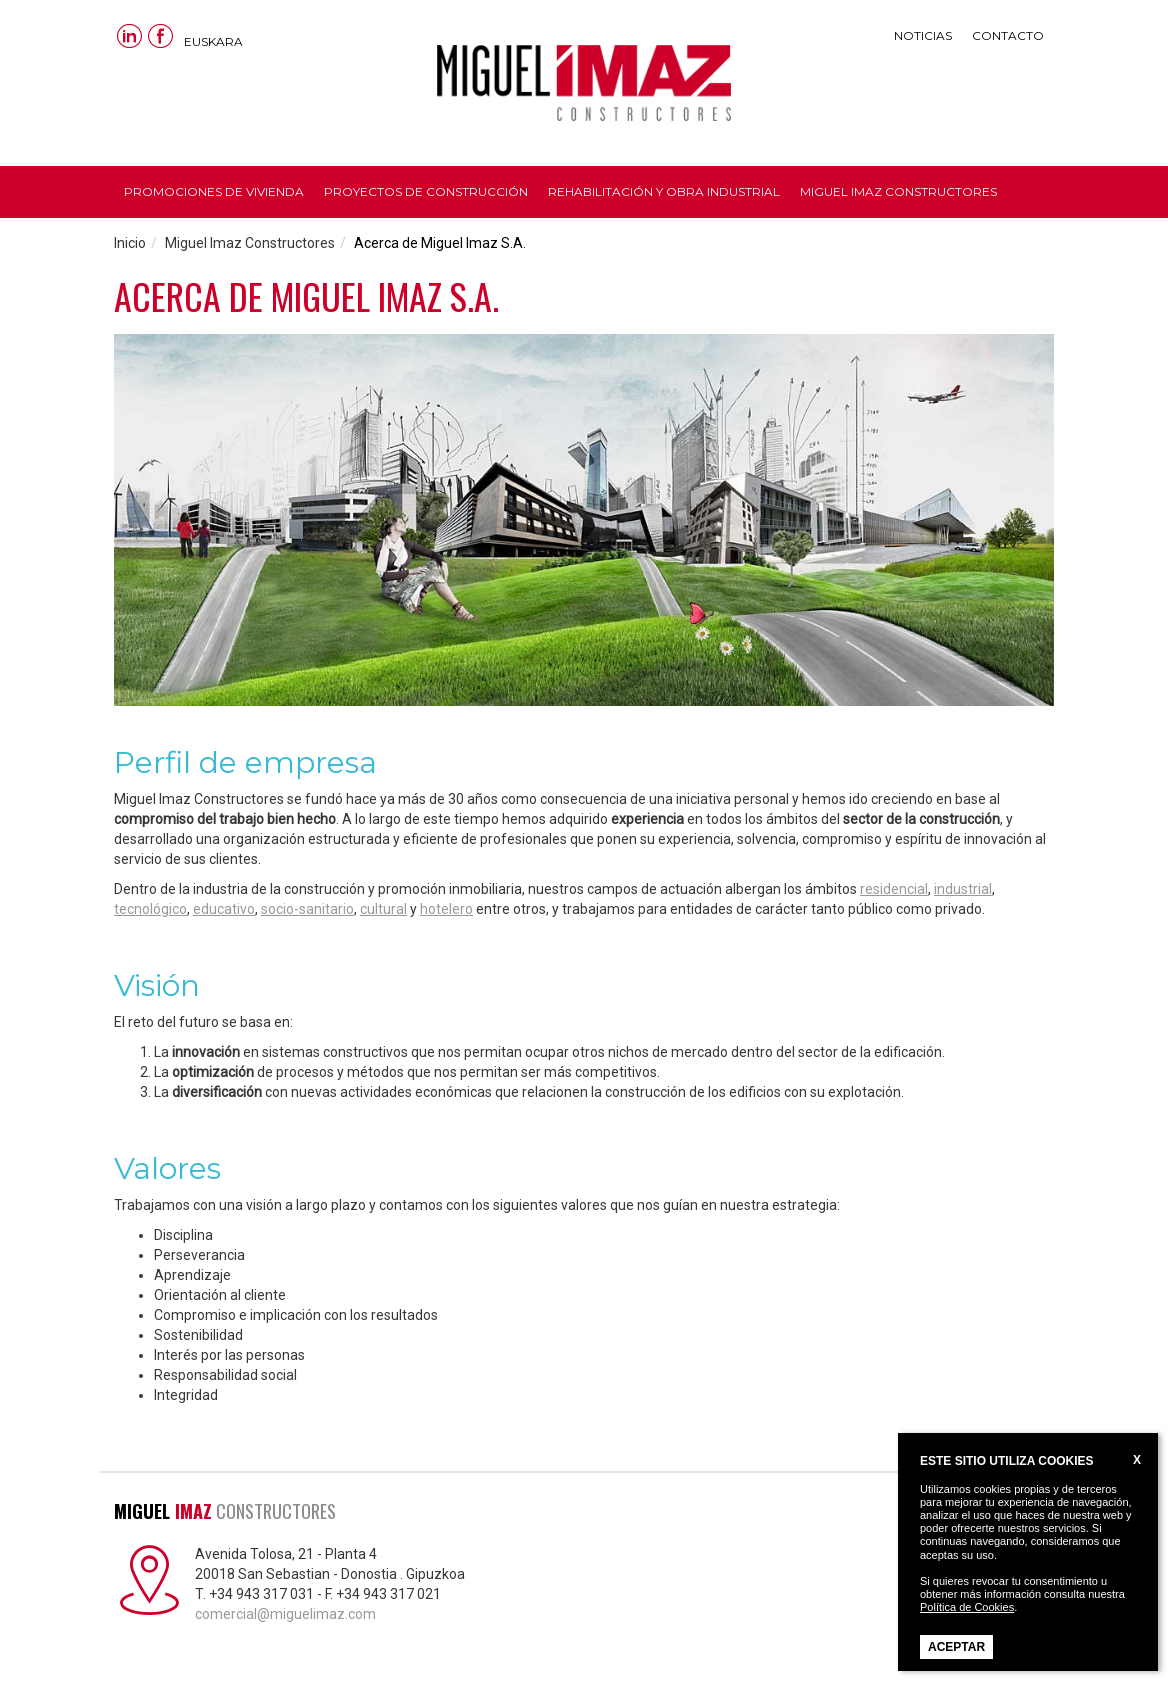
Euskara (213, 41)
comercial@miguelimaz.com (285, 1614)
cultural (383, 909)
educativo (224, 909)
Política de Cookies (967, 1607)
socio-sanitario (307, 909)
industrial (963, 889)
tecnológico (150, 909)
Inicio (130, 243)
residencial (894, 889)
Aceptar (956, 1647)
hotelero (446, 909)
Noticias (923, 35)
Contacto (1008, 35)
